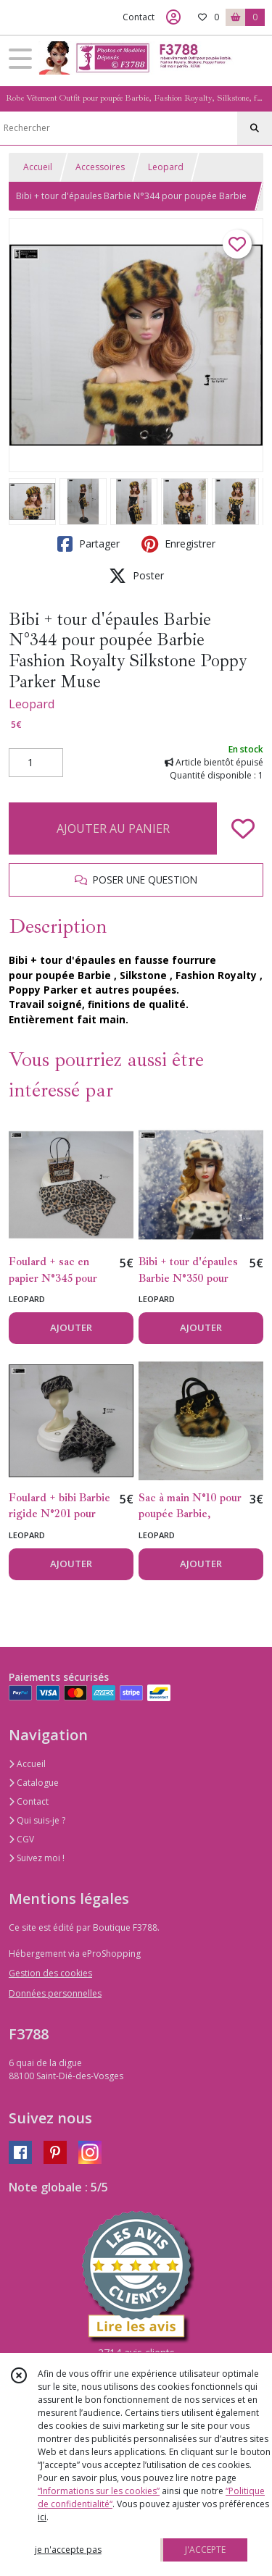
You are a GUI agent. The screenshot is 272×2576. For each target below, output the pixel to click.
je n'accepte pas (68, 2549)
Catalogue (34, 1782)
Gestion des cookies (50, 1973)
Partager (88, 544)
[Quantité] (36, 762)
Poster (136, 575)
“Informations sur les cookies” (99, 2491)
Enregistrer (178, 544)
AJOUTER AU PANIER (113, 828)
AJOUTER (71, 1327)
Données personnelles (55, 1993)
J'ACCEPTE (205, 2549)
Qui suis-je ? (37, 1820)
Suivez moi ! (37, 1858)
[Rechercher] (254, 128)
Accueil (37, 167)
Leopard (166, 167)
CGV (21, 1839)
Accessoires (100, 167)
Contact (138, 17)
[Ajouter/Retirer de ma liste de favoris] (242, 828)
